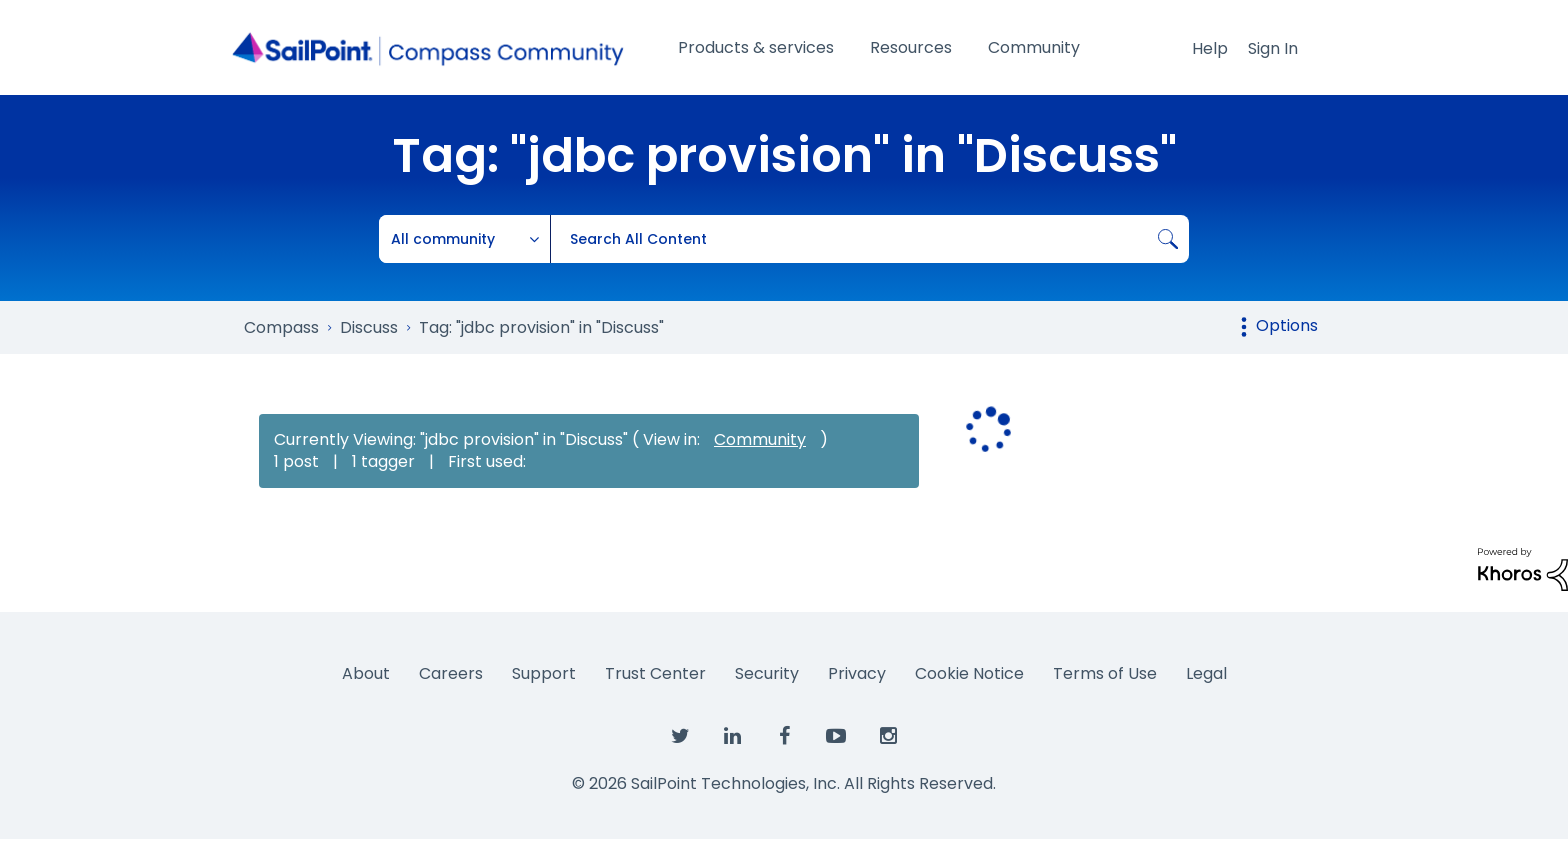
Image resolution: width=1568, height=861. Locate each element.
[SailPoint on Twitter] (680, 737)
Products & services (756, 47)
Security (767, 673)
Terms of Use (1105, 673)
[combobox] (869, 239)
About (366, 673)
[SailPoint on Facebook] (784, 737)
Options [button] (1287, 325)
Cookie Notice (969, 673)
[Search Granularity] (465, 239)
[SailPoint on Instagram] (888, 737)
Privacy (857, 673)
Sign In (1273, 48)
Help (1210, 48)
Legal (1206, 673)
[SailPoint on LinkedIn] (732, 737)
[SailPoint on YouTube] (836, 737)
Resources (911, 47)
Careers (451, 673)
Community (1034, 47)
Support (544, 673)
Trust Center (655, 673)
